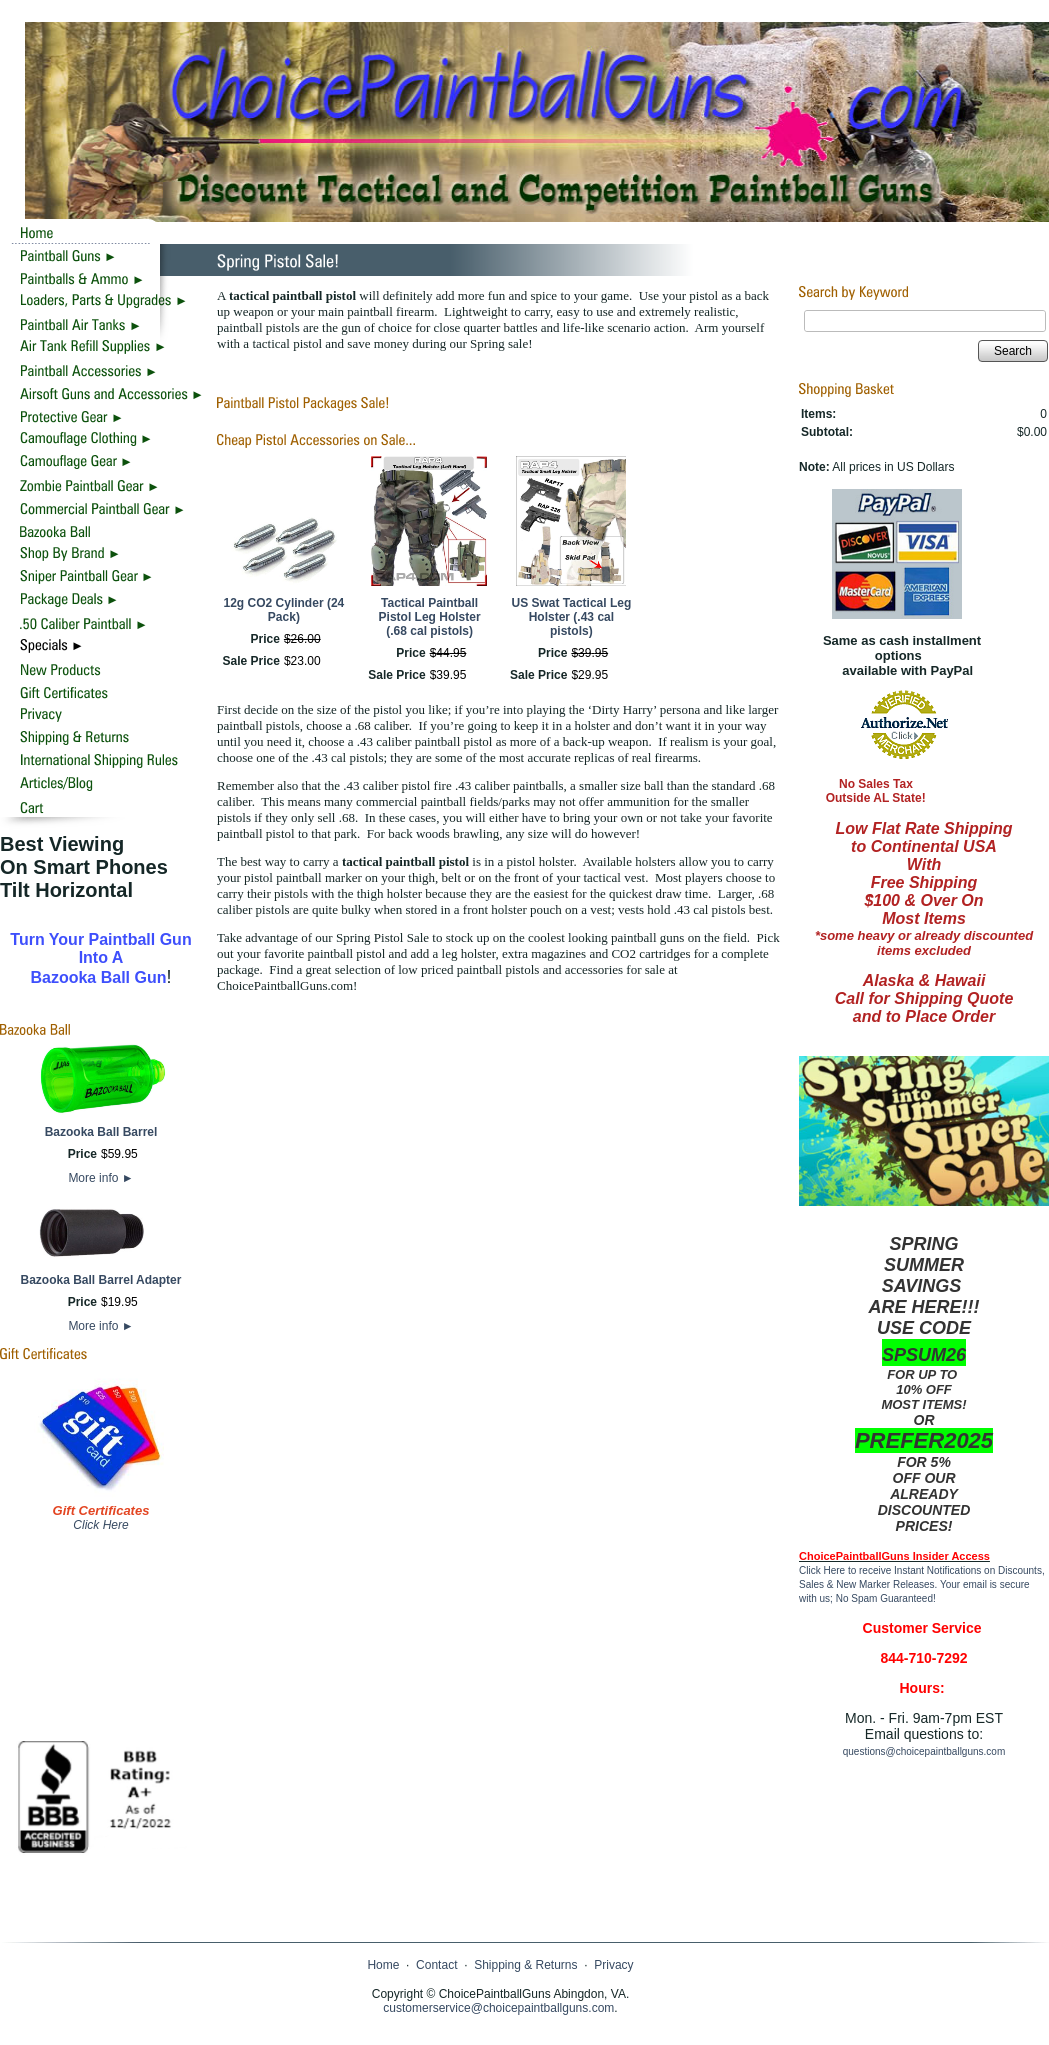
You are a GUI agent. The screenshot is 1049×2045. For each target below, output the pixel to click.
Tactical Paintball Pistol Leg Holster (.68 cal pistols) (430, 617)
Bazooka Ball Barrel (101, 1132)
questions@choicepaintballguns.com (924, 1751)
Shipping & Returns (525, 1965)
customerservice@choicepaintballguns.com (498, 2008)
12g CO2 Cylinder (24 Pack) (284, 610)
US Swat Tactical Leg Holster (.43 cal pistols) (571, 617)
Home (383, 1965)
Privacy (613, 1965)
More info (100, 1178)
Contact (436, 1965)
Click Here (100, 1525)
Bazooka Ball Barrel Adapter (101, 1280)
